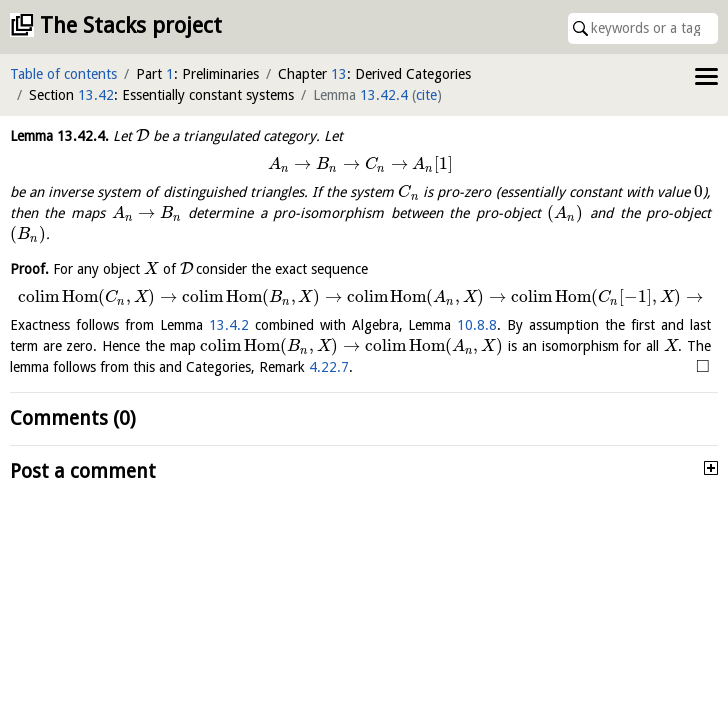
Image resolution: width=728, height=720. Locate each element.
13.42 (96, 95)
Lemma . (59, 136)
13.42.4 (384, 95)
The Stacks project (131, 25)
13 (339, 74)
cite (426, 95)
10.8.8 (477, 325)
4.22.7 (329, 367)
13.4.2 (229, 325)
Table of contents (63, 74)
